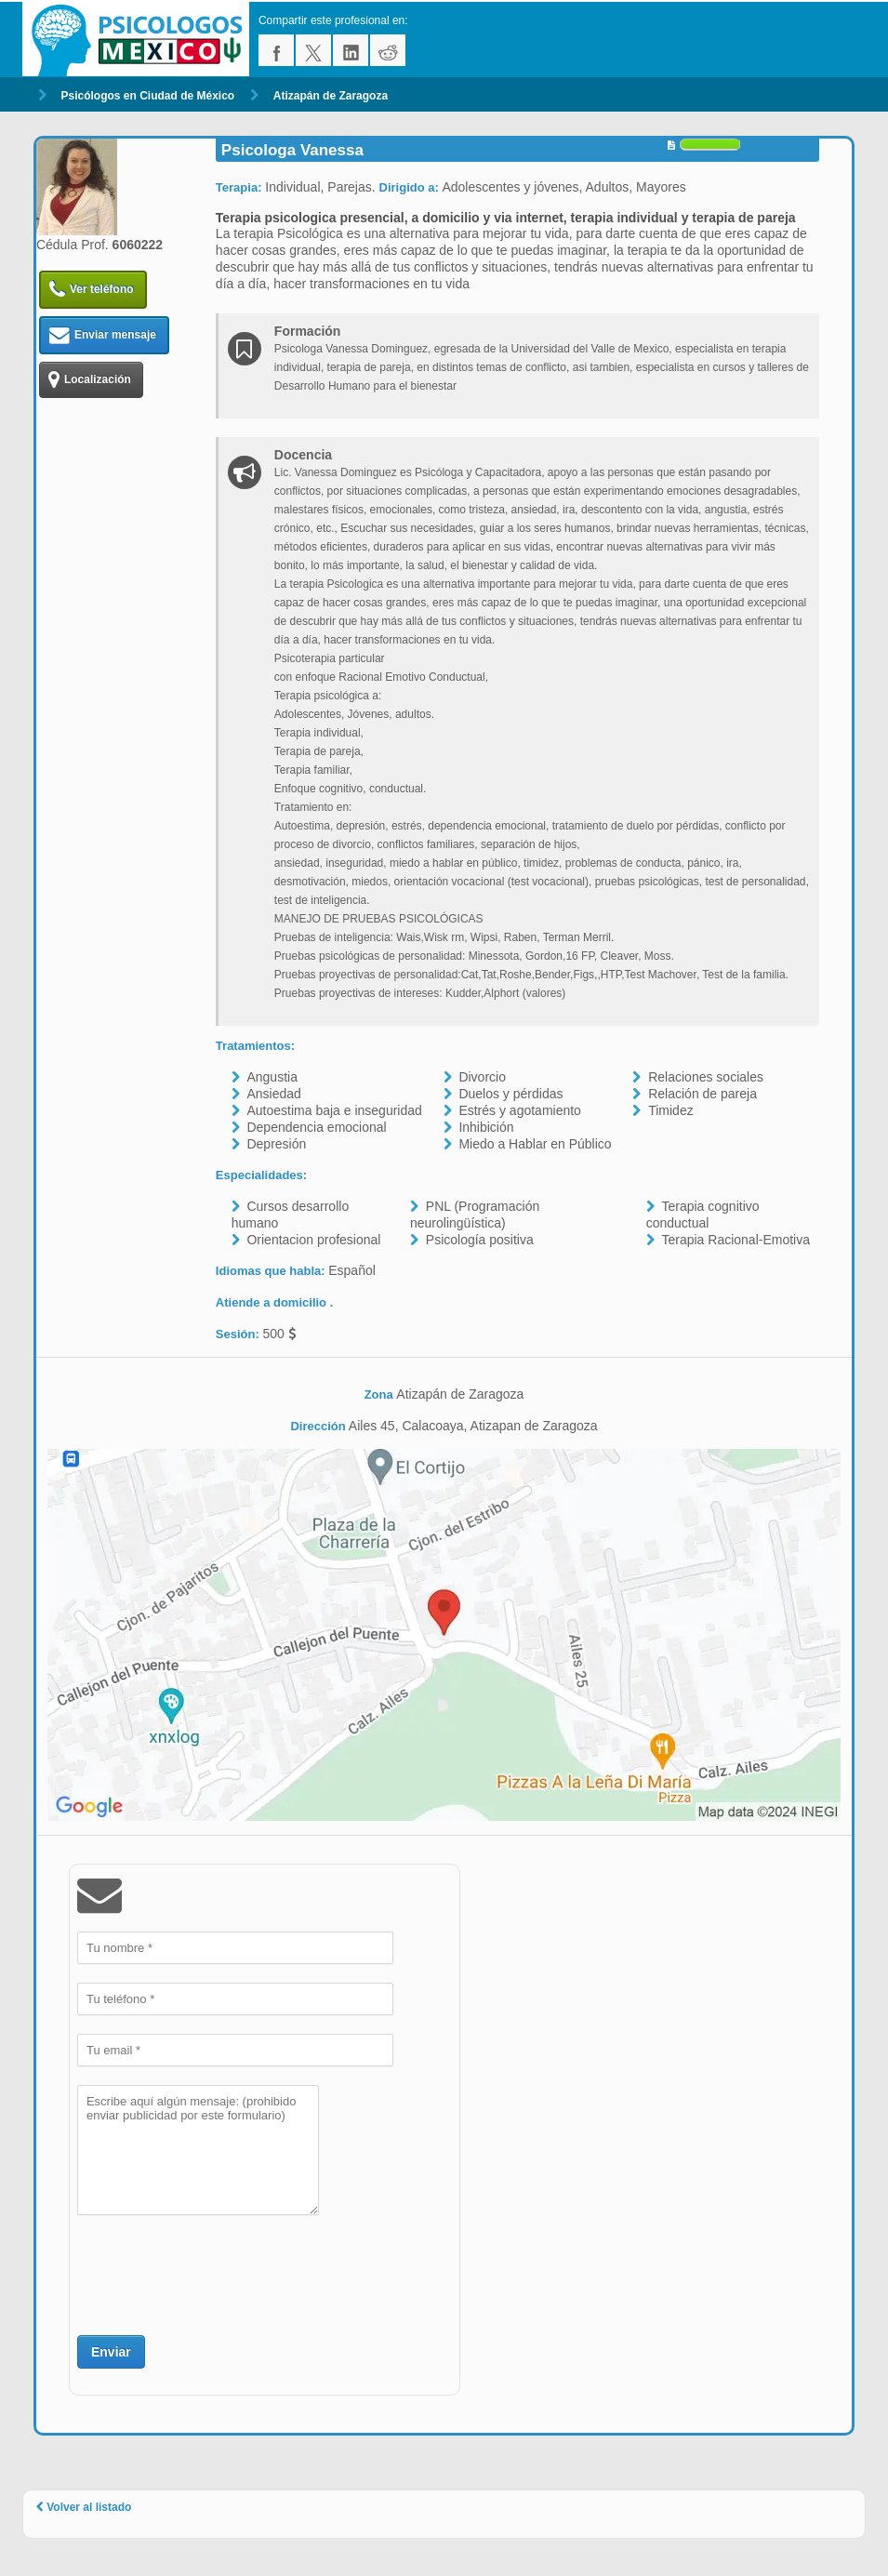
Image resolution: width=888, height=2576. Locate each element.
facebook (276, 50)
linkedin (350, 50)
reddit (387, 50)
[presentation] (218, 2273)
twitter (313, 50)
